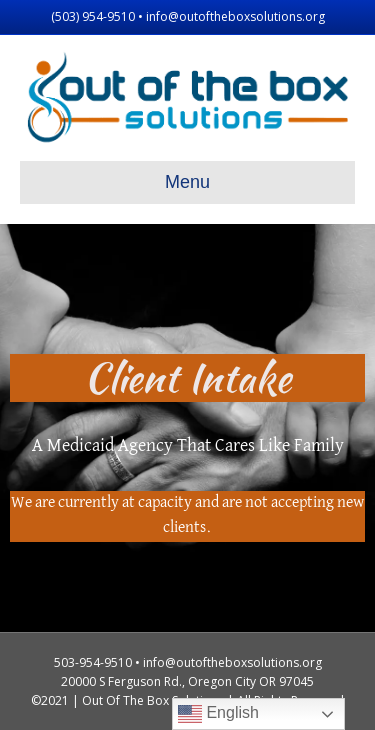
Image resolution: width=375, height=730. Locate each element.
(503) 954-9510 (93, 16)
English (218, 714)
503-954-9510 (93, 662)
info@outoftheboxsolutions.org (235, 16)
